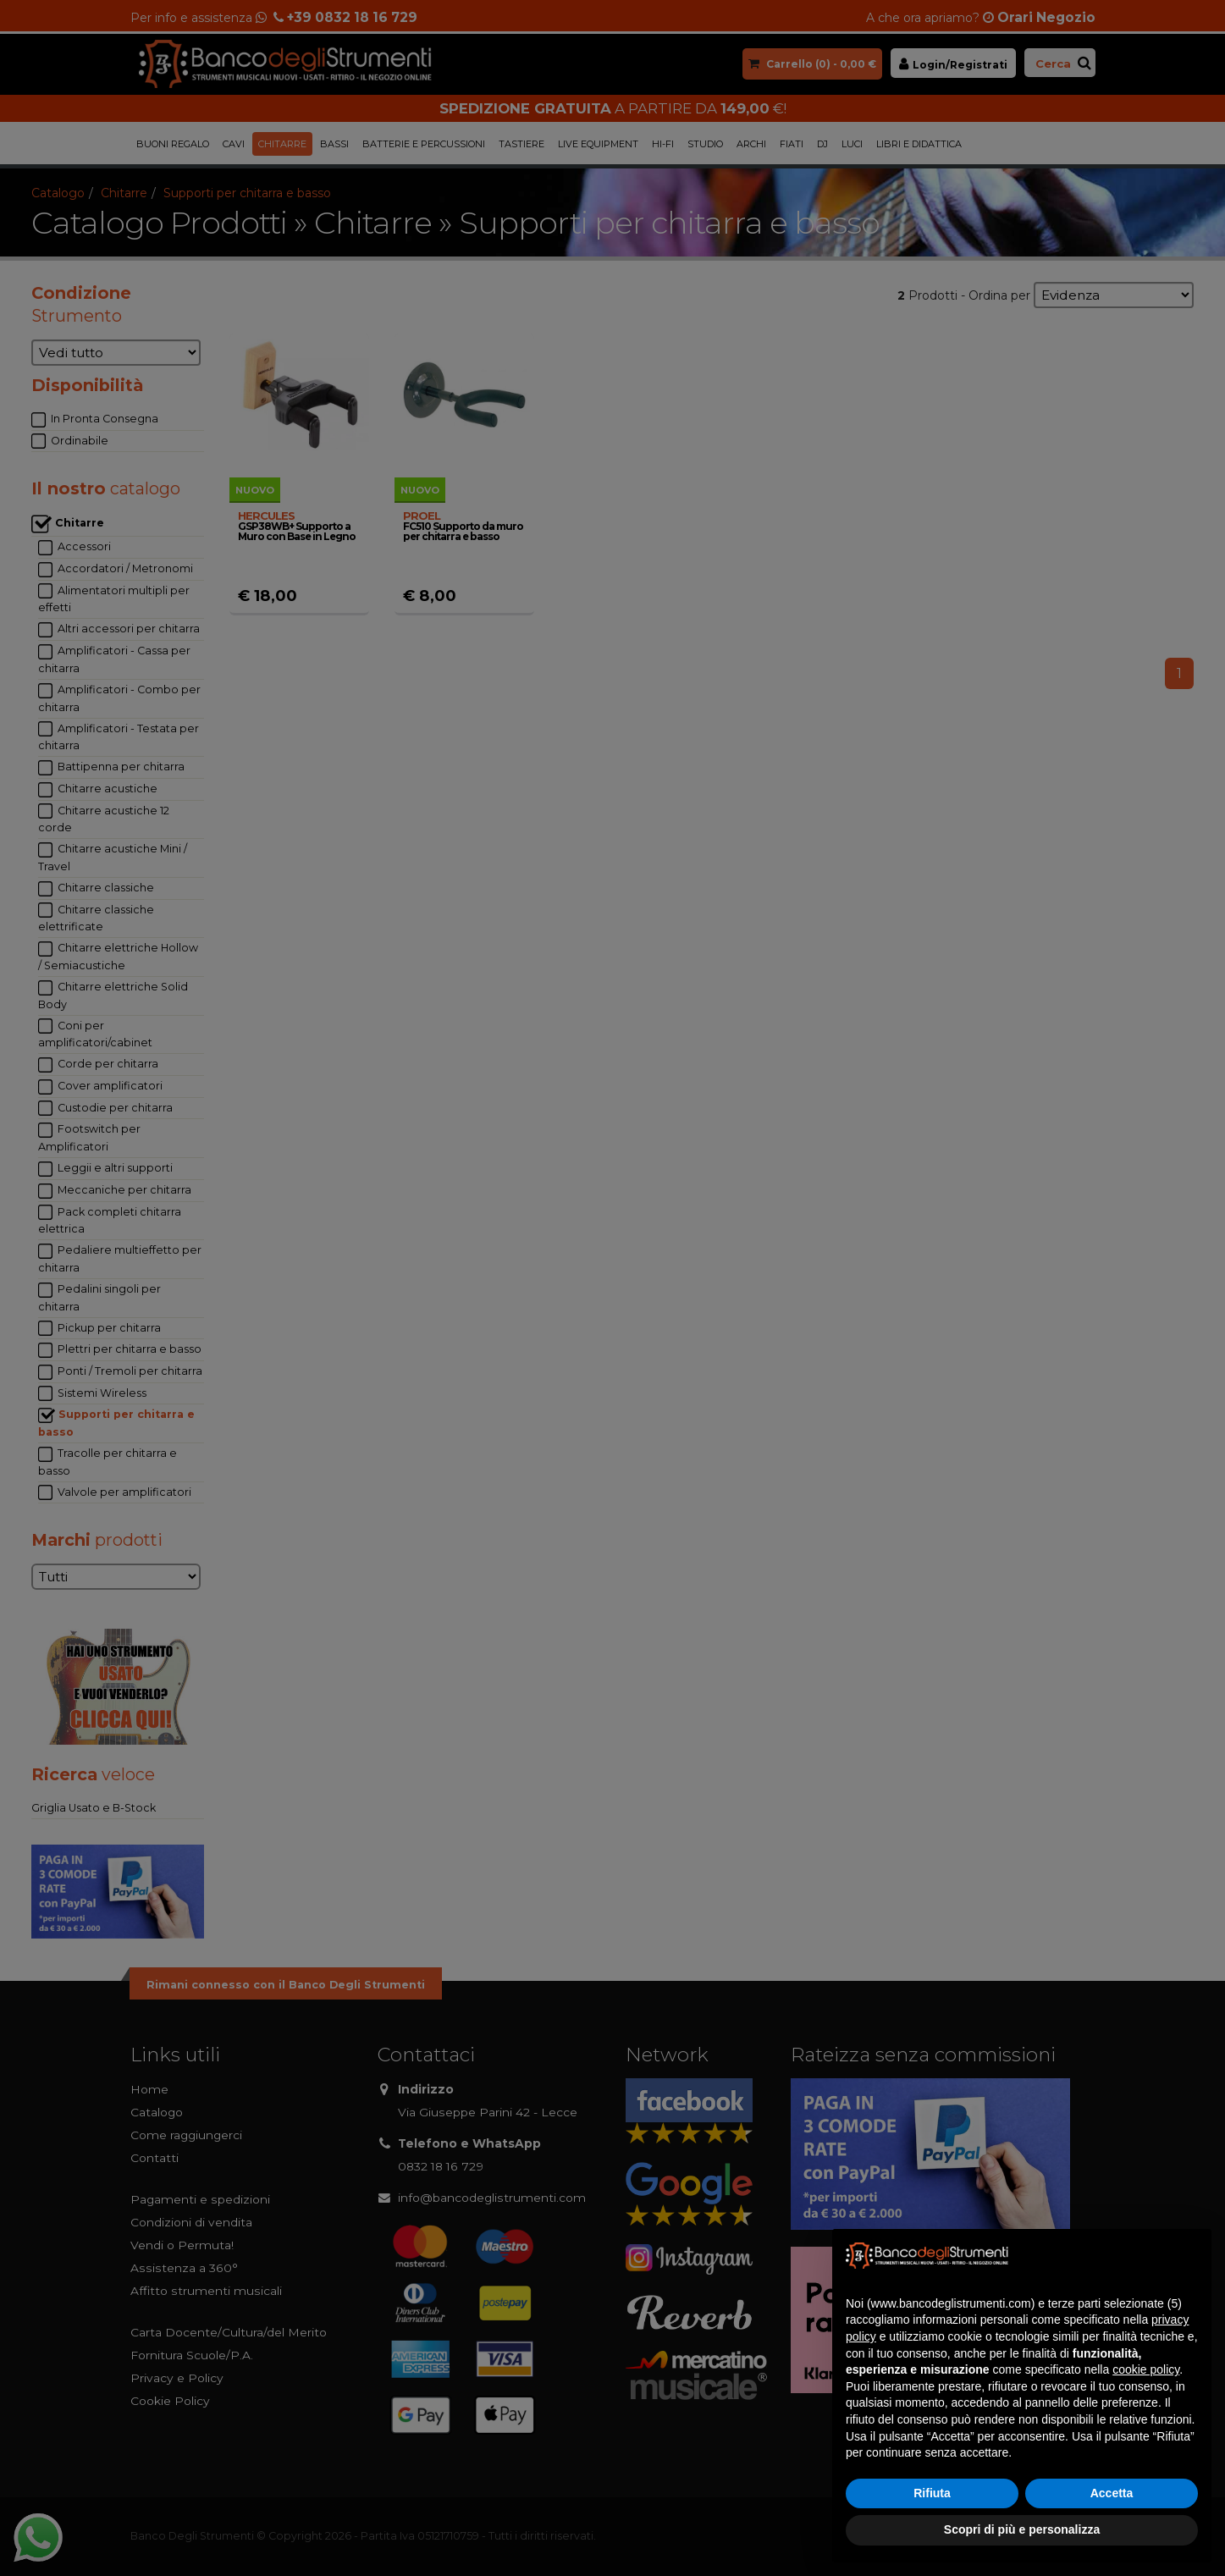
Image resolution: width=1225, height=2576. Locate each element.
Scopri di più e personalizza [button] (1022, 2529)
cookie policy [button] (1145, 2369)
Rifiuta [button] (932, 2493)
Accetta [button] (1112, 2493)
